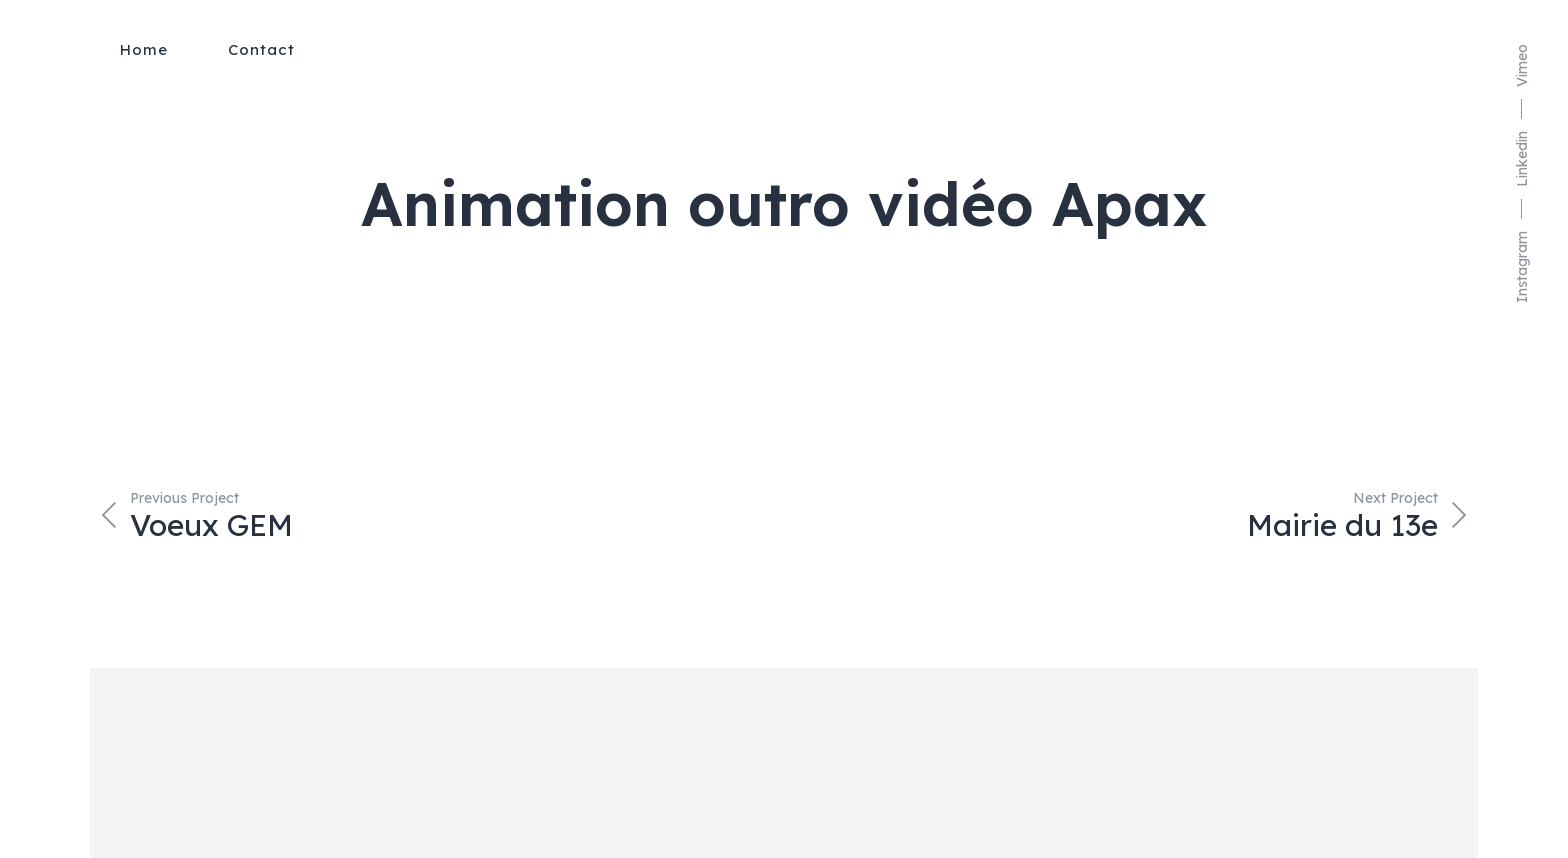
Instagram (1522, 267)
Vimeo (1522, 65)
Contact (261, 49)
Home (144, 49)
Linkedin (1522, 159)
